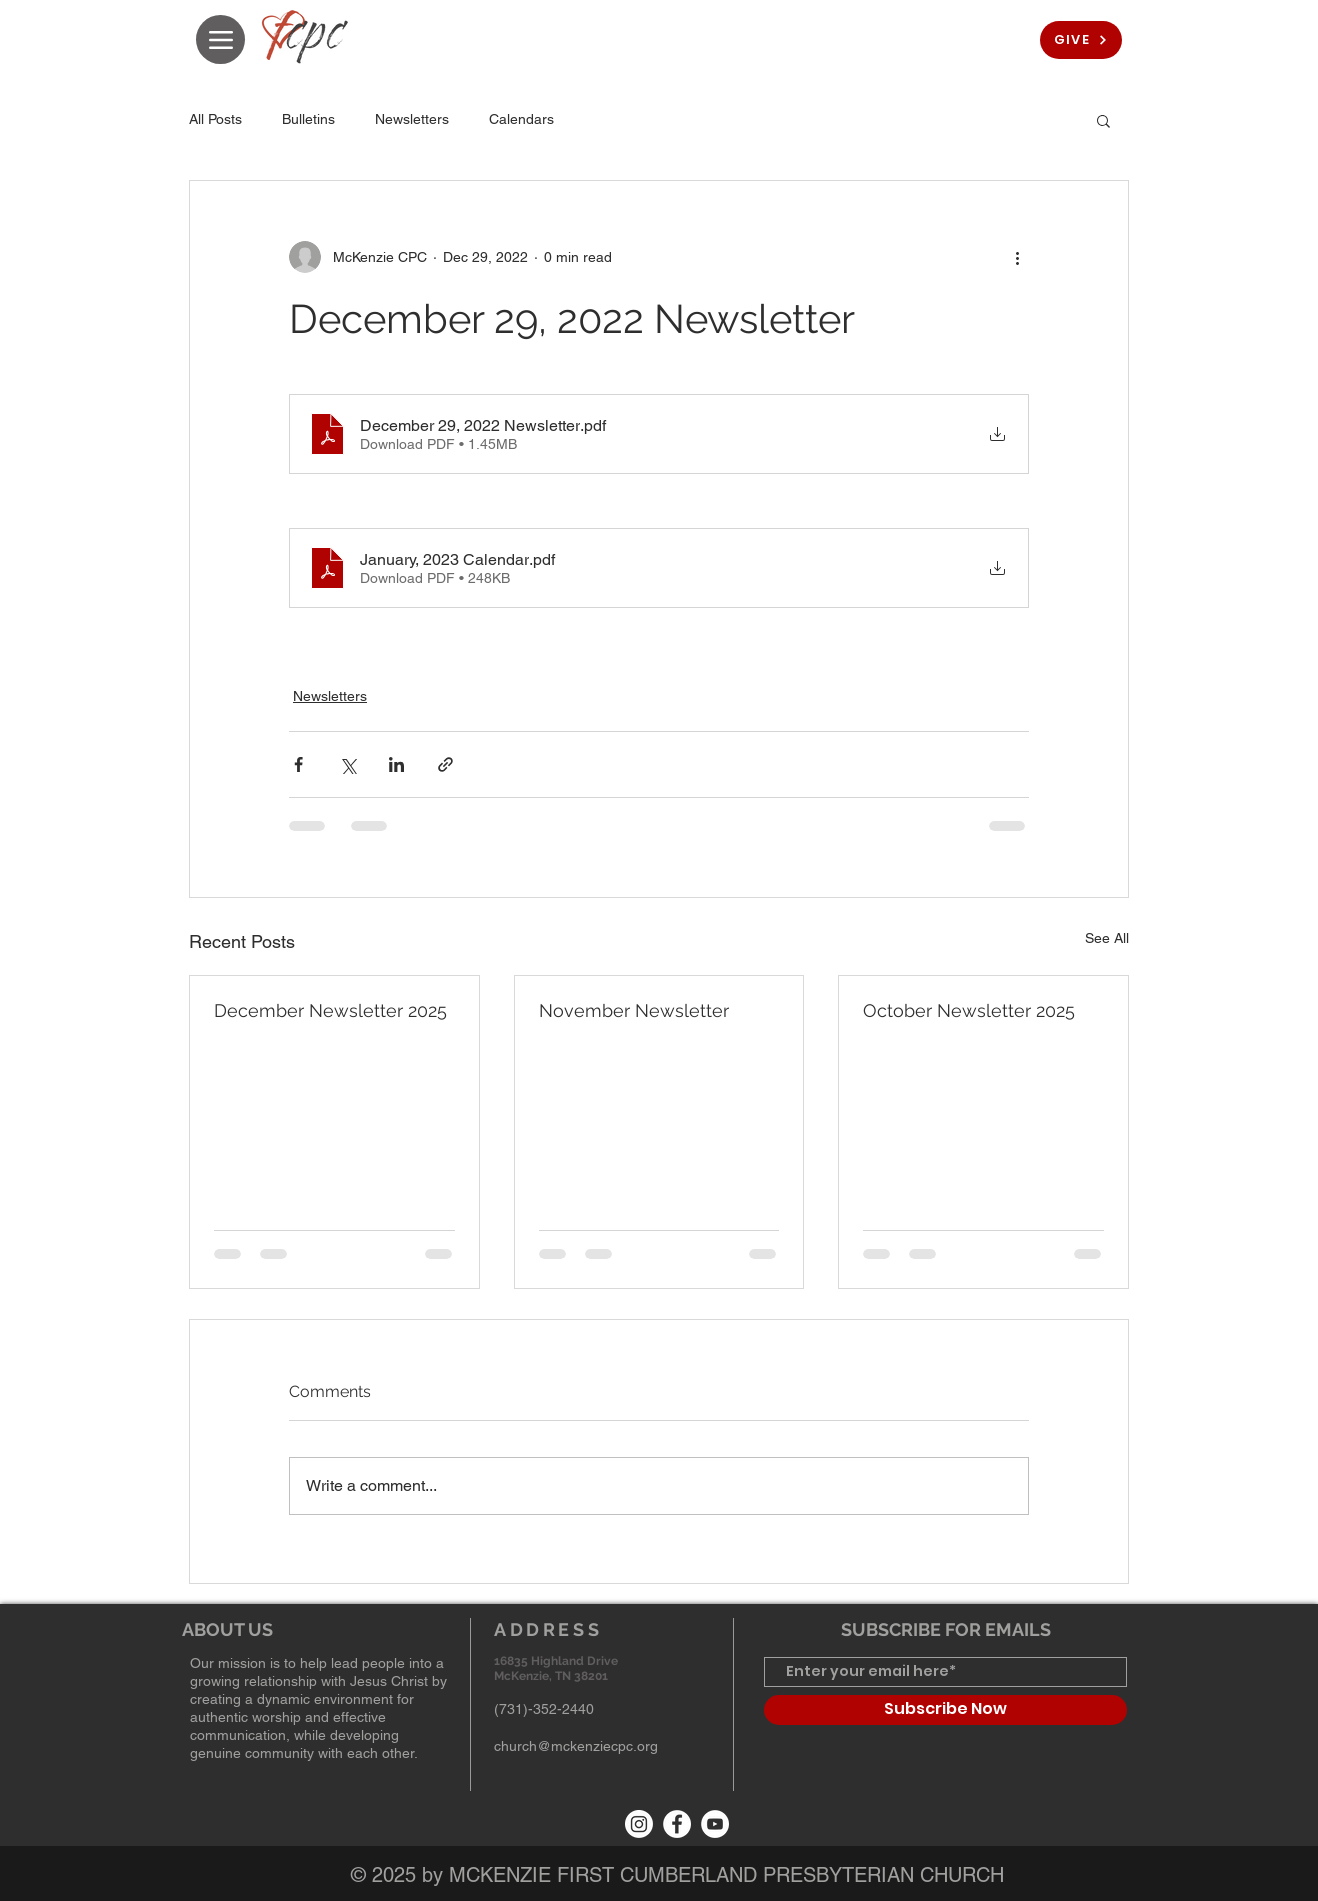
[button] (1103, 120)
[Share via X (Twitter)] (347, 764)
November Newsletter (634, 1010)
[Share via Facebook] (298, 764)
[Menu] (220, 39)
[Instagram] (639, 1824)
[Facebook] (677, 1824)
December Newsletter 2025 (330, 1010)
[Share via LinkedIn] (396, 764)
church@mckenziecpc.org (576, 1746)
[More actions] (1017, 257)
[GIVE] (1081, 40)
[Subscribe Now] (945, 1710)
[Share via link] (445, 764)
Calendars (521, 119)
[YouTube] (715, 1824)
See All (1107, 938)
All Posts (215, 119)
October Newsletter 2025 (969, 1010)
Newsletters (412, 119)
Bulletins (308, 119)
